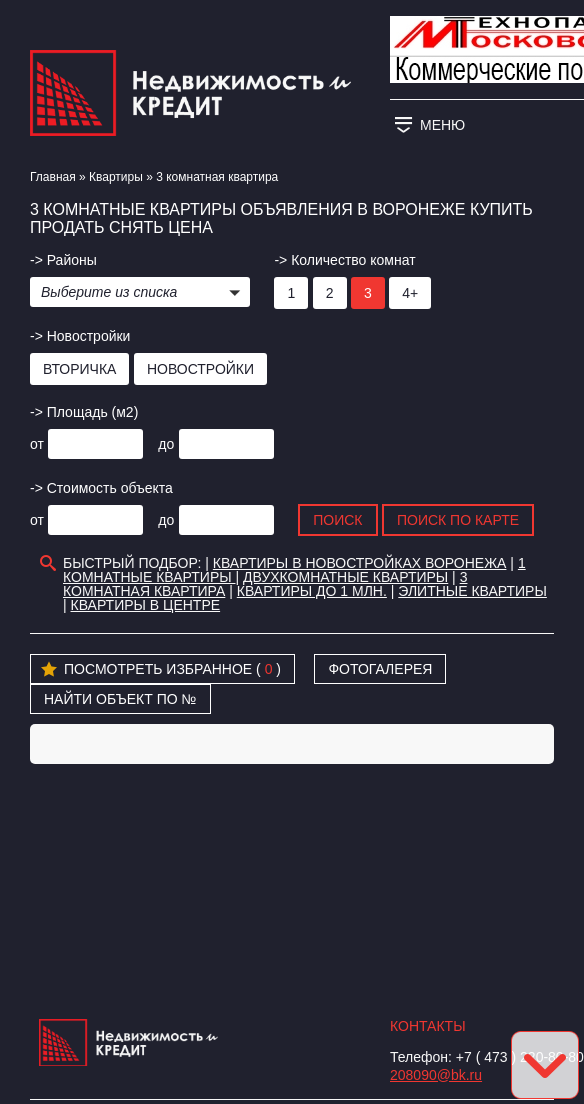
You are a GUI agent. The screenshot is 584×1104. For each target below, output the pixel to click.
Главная (53, 177)
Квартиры (116, 177)
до (166, 444)
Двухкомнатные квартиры (345, 577)
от (37, 444)
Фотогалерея (380, 669)
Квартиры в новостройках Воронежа (360, 563)
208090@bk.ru (436, 1075)
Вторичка (79, 369)
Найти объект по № (120, 699)
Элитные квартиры (472, 591)
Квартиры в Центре (146, 605)
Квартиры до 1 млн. (312, 591)
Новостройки (200, 369)
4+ (410, 293)
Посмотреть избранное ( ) (161, 670)
